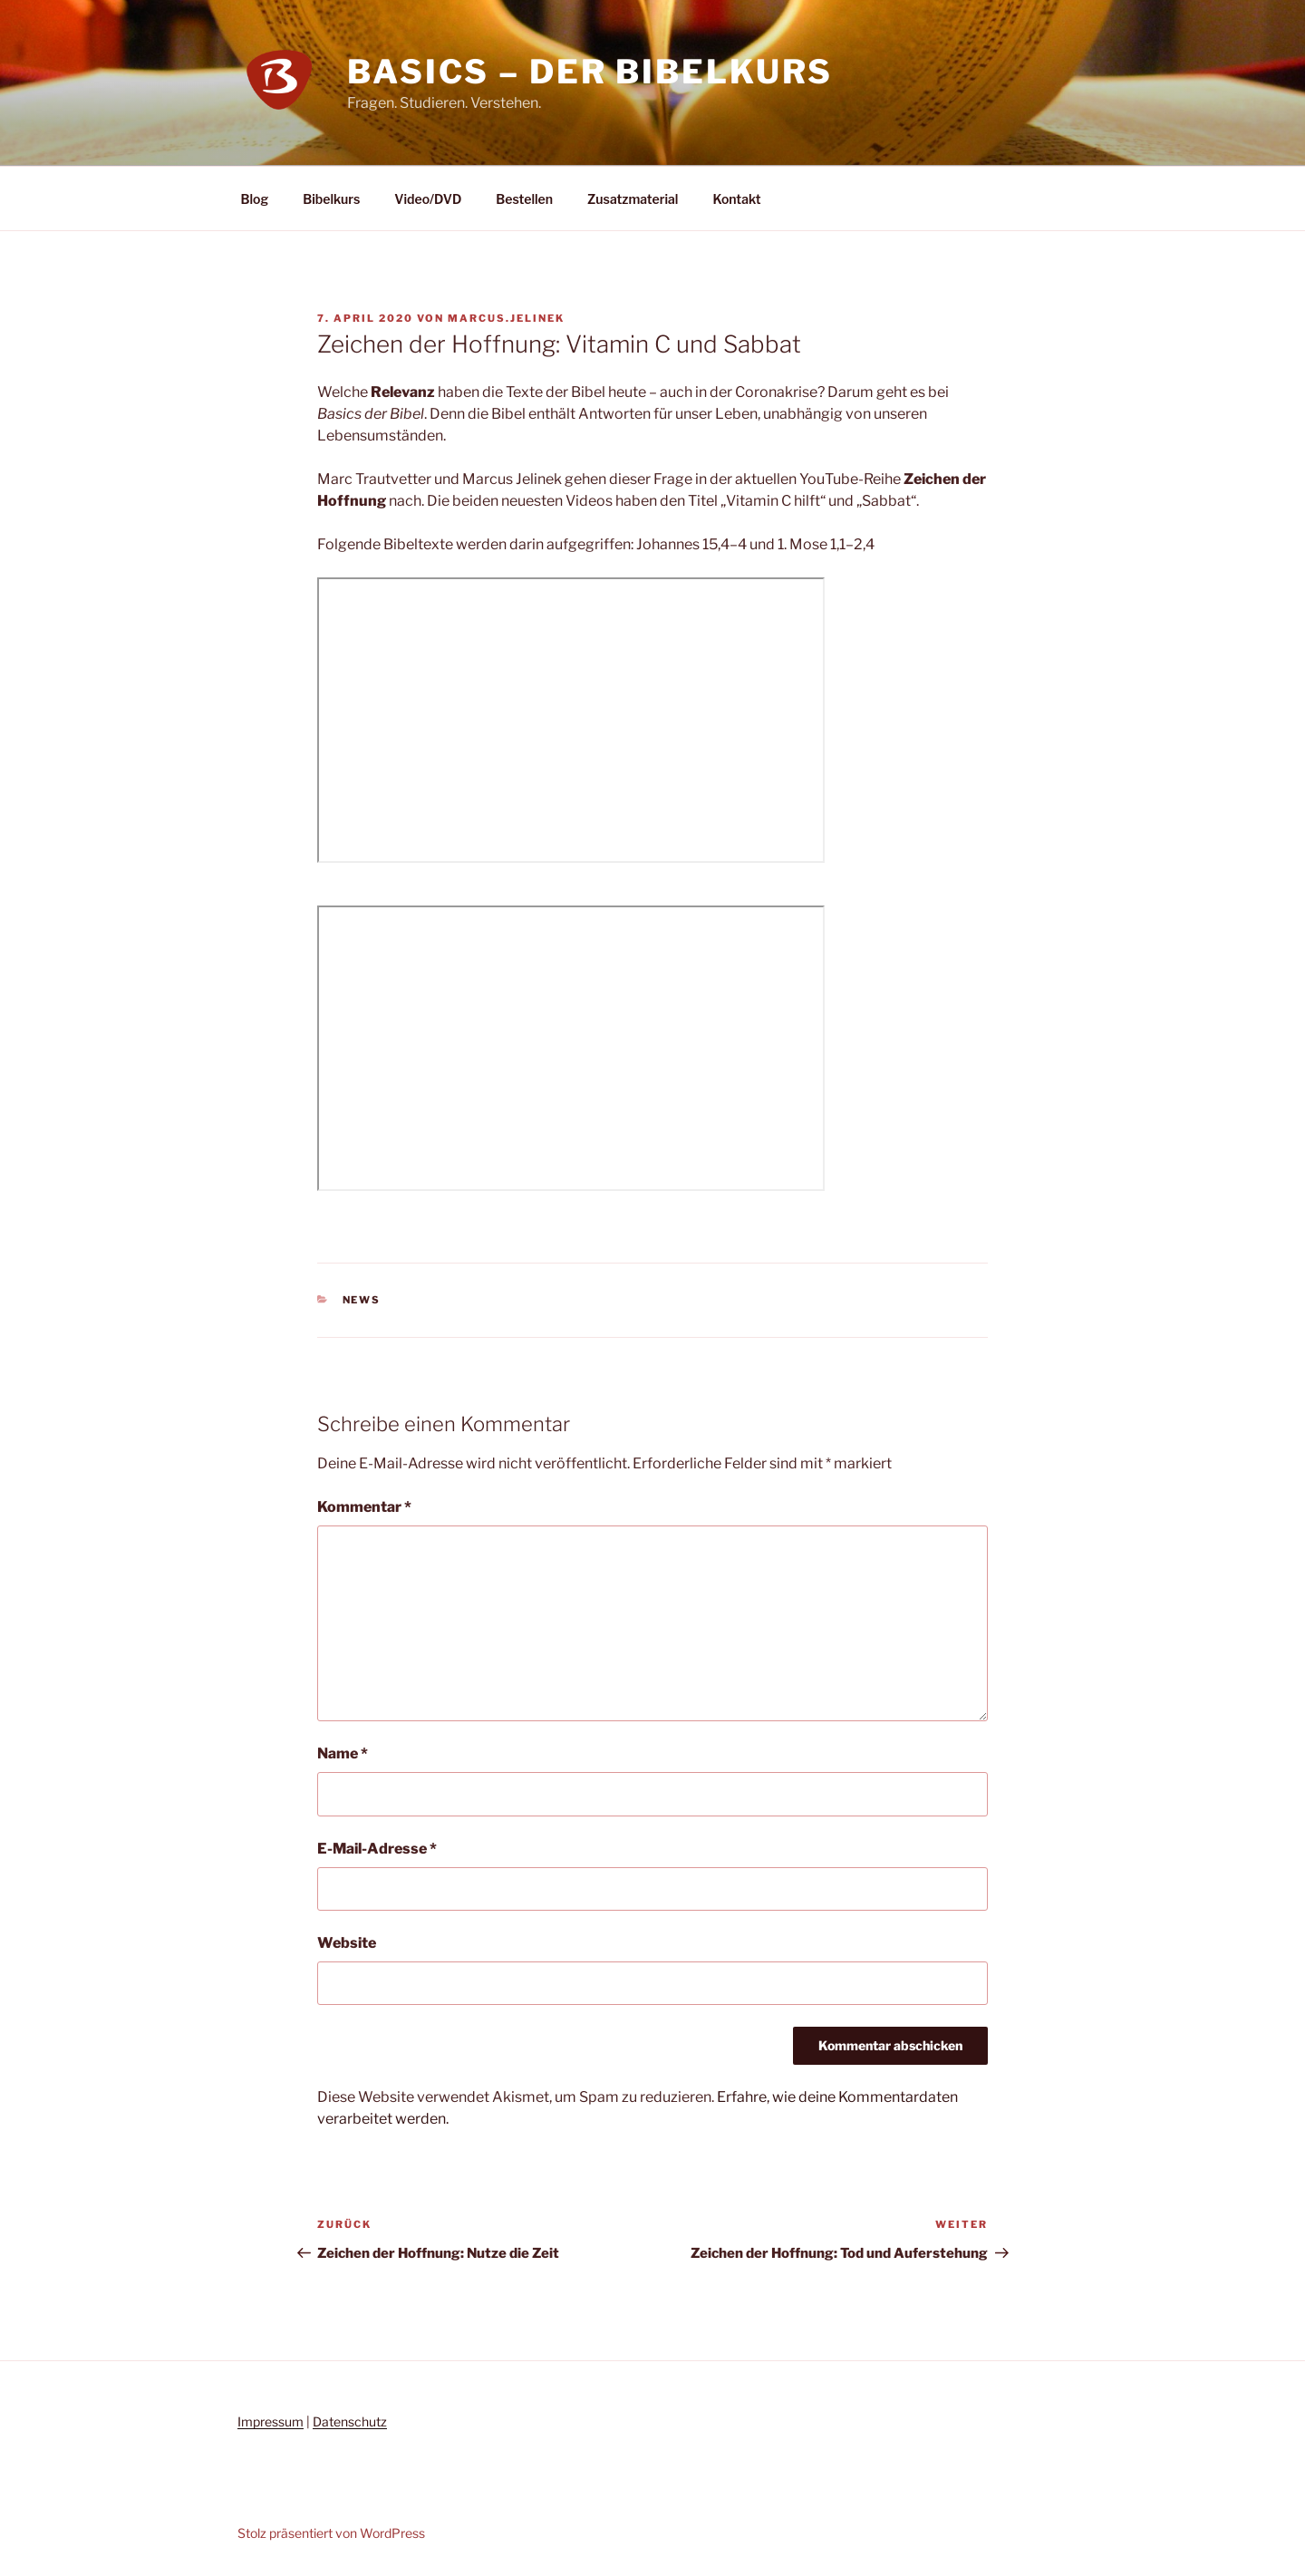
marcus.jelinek (506, 318)
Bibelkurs (331, 199)
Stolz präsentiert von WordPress (331, 2533)
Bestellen (524, 199)
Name (342, 1753)
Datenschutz (350, 2421)
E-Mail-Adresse (377, 1848)
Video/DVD (427, 199)
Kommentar (364, 1507)
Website (346, 1942)
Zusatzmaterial (632, 199)
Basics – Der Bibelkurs (590, 72)
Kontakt (736, 199)
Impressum (270, 2421)
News (362, 1299)
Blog (255, 199)
